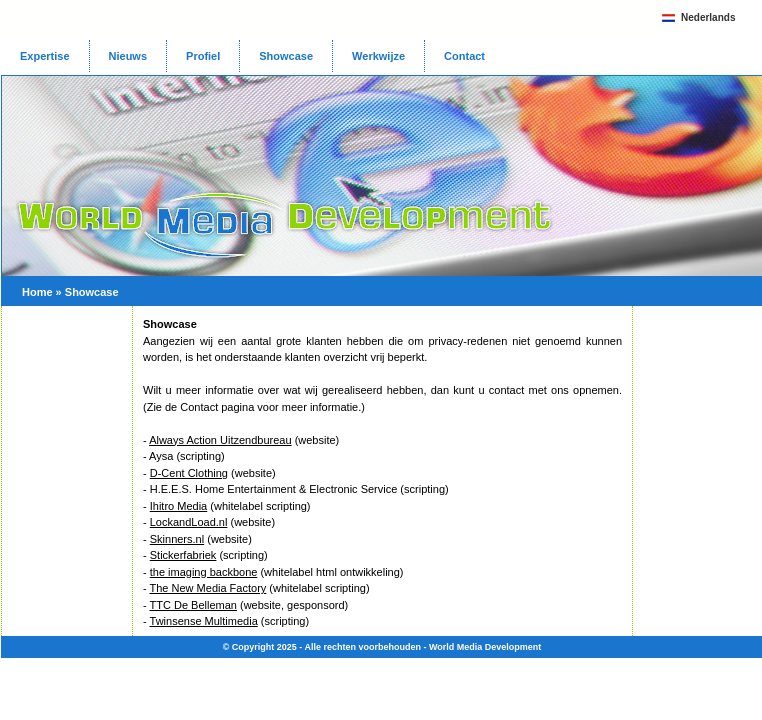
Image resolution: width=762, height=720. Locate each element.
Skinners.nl (177, 539)
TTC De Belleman (193, 605)
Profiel (203, 56)
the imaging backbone (204, 572)
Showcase (286, 56)
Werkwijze (378, 56)
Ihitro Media (178, 506)
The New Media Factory (208, 588)
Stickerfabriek (183, 555)
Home (37, 292)
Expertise (45, 56)
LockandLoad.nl (189, 522)
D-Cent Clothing (189, 473)
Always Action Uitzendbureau (220, 440)
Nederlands (708, 17)
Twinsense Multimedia (204, 621)
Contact (464, 56)
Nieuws (128, 56)
